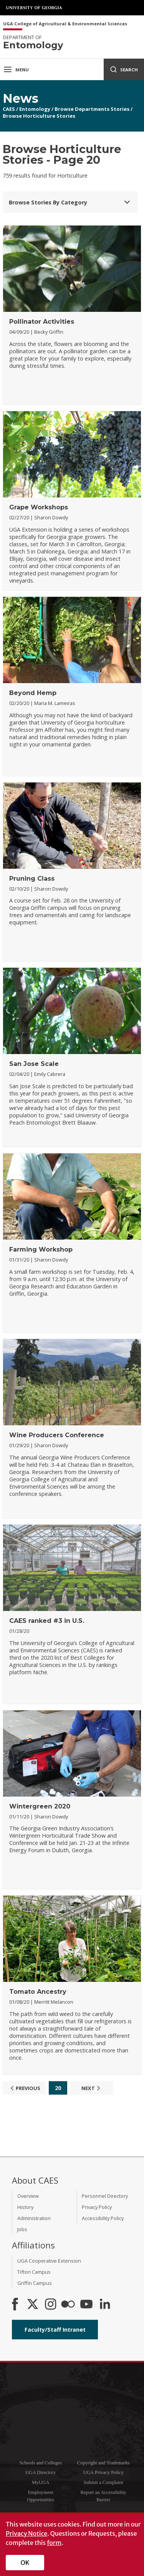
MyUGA (41, 2482)
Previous (24, 2088)
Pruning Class (32, 878)
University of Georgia (34, 7)
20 (58, 2088)
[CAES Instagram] (51, 2305)
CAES (9, 108)
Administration (34, 2218)
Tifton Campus (34, 2271)
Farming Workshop (41, 1249)
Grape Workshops (38, 507)
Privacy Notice (26, 2533)
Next (91, 2088)
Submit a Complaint (103, 2482)
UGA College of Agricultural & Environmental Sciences (65, 23)
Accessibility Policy (103, 2218)
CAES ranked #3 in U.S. (46, 1620)
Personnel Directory (105, 2195)
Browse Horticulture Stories (39, 115)
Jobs (22, 2229)
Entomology (34, 108)
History (25, 2207)
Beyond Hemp (32, 693)
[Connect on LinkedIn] (105, 2305)
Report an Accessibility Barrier (103, 2496)
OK (25, 2562)
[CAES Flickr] (68, 2305)
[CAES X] (33, 2305)
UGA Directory (40, 2472)
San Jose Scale (34, 1063)
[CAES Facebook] (15, 2305)
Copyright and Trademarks (103, 2463)
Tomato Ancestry (37, 1991)
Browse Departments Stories (92, 108)
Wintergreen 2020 (39, 1806)
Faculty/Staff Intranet (55, 2329)
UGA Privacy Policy (103, 2472)
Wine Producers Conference (56, 1435)
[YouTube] (86, 2305)
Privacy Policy (97, 2207)
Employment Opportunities (40, 2496)
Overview (28, 2195)
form (54, 2542)
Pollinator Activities (41, 321)
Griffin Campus (34, 2283)
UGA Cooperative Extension (49, 2260)
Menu (16, 69)
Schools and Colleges (41, 2463)
